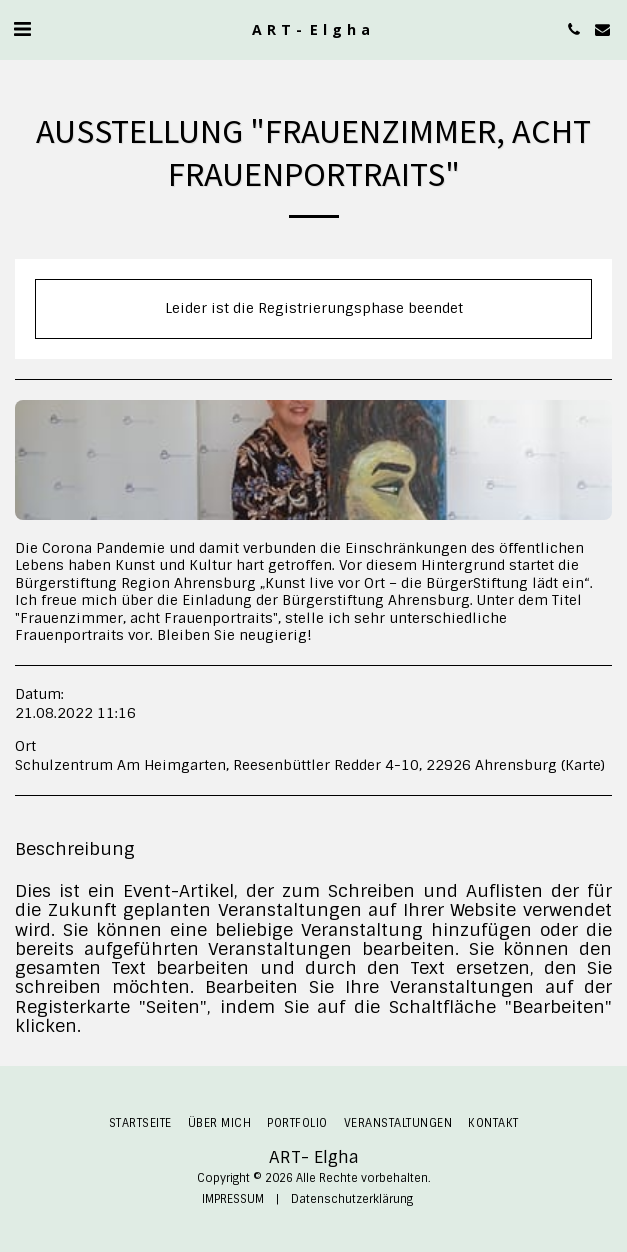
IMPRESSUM (233, 1199)
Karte (583, 765)
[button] (22, 29)
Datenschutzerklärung (352, 1199)
